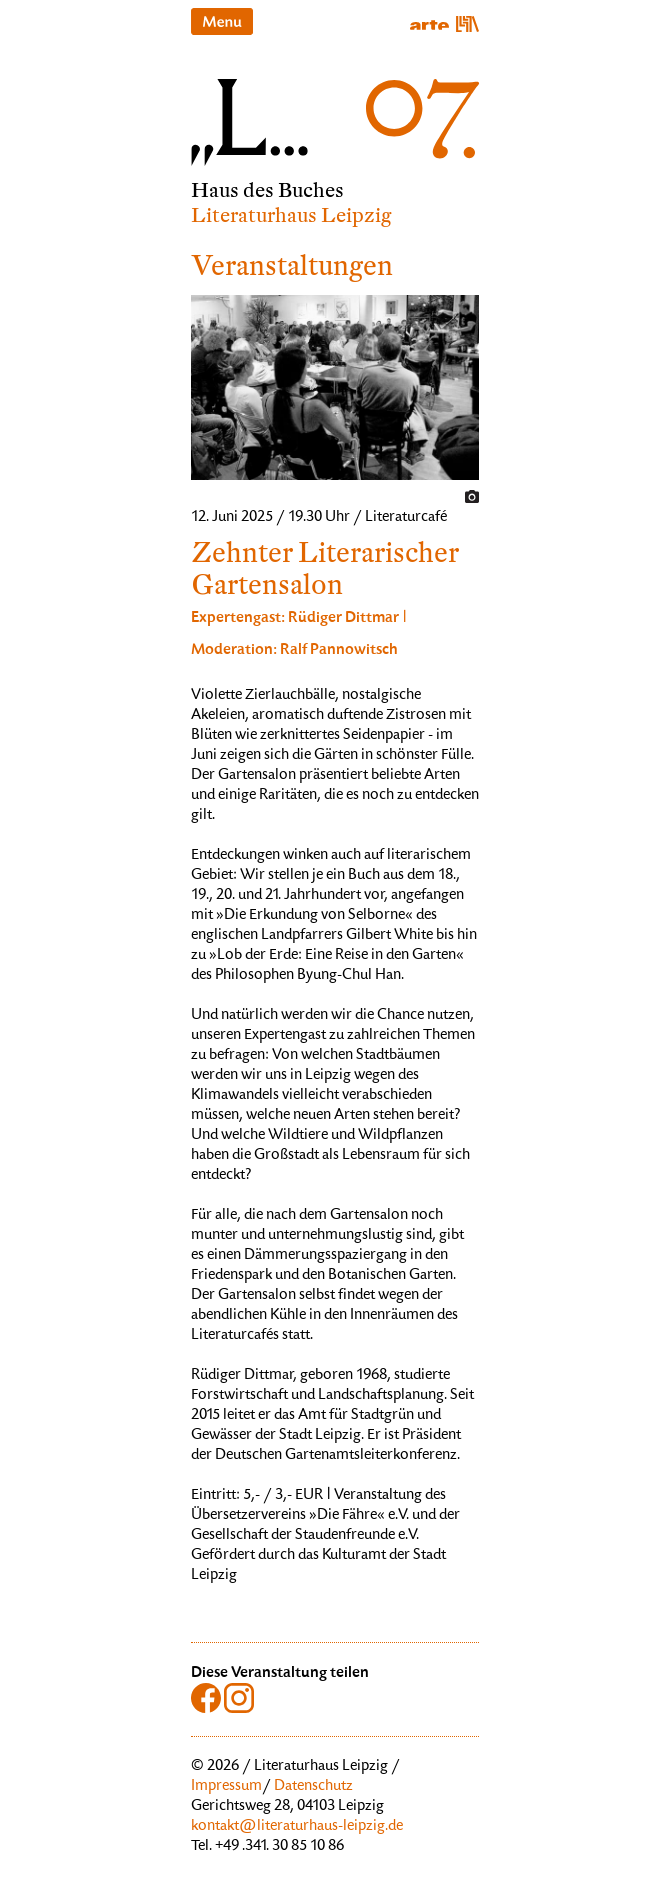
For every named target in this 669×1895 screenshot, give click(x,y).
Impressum (226, 1787)
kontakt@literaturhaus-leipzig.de (297, 1827)
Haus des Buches (267, 190)
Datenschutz (313, 1787)
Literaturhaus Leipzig (291, 215)
